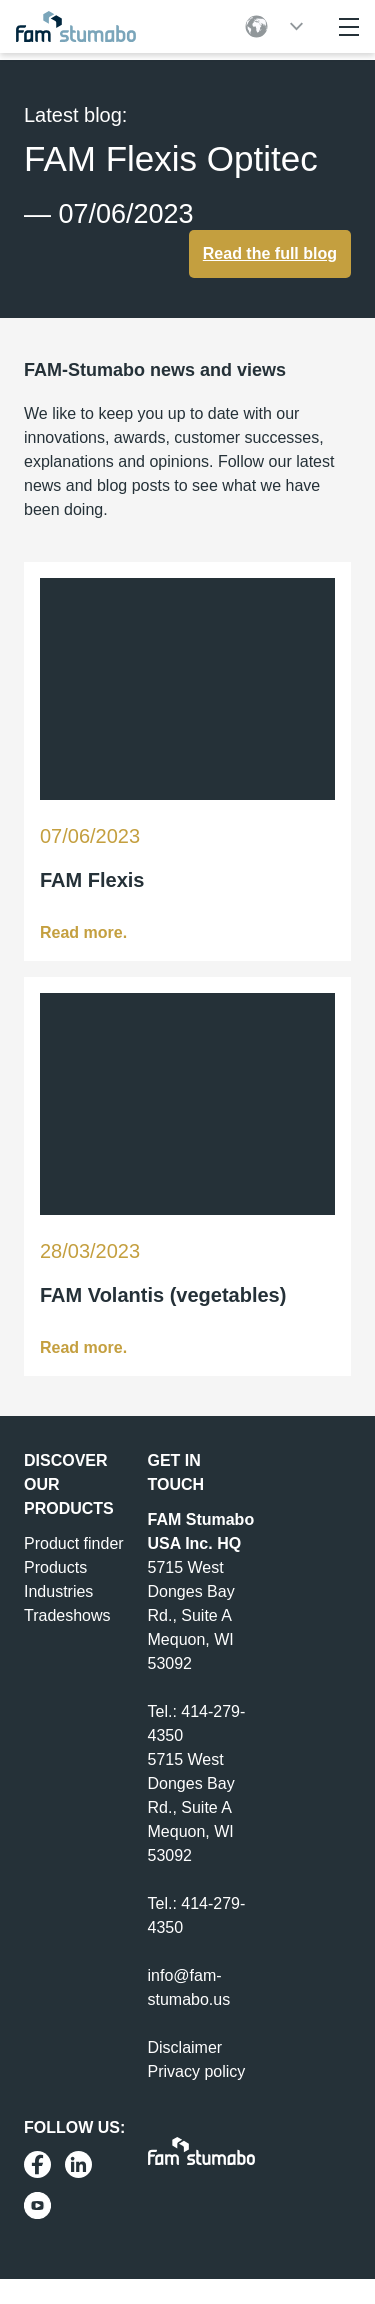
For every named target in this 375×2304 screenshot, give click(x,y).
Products (55, 1567)
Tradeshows (67, 1615)
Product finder (74, 1543)
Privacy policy (197, 2071)
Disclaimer (185, 2047)
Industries (58, 1591)
